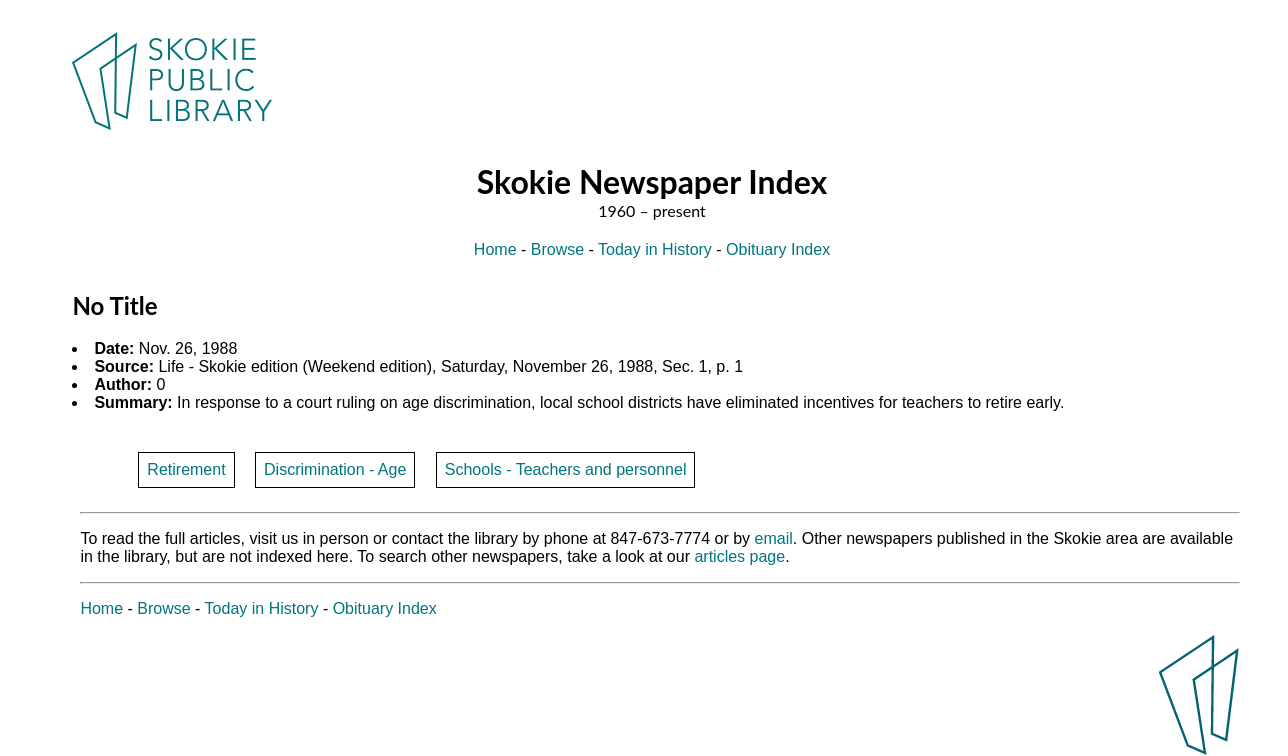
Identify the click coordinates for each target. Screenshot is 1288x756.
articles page (739, 556)
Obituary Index (778, 249)
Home (495, 249)
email (774, 538)
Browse (557, 249)
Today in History (655, 249)
